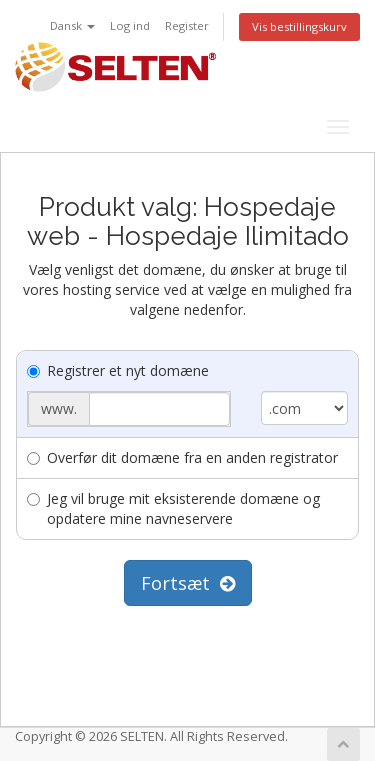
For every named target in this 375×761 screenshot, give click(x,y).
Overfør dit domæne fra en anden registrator (182, 457)
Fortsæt (188, 583)
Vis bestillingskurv (299, 26)
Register (187, 25)
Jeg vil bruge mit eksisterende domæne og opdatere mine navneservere (173, 508)
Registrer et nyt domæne (118, 370)
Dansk (72, 25)
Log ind (130, 25)
